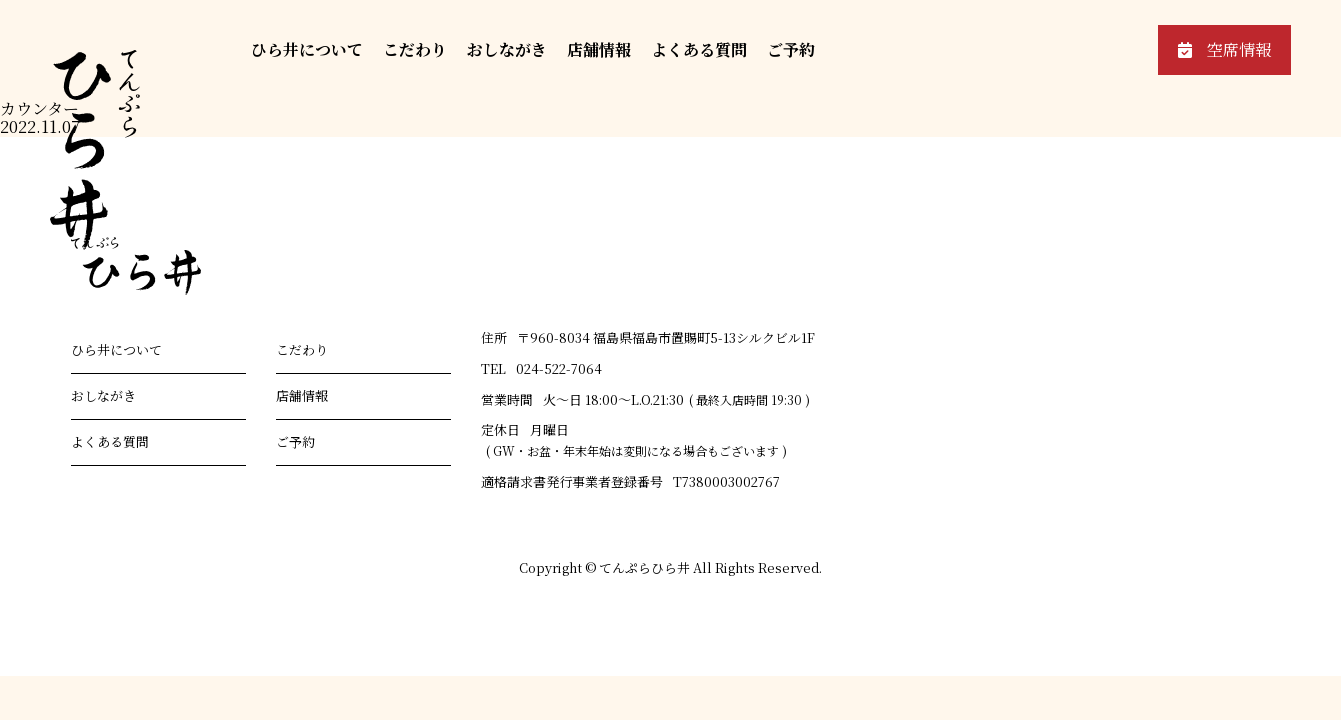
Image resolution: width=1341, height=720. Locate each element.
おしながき (507, 49)
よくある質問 (699, 49)
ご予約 (791, 49)
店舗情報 (599, 49)
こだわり (415, 49)
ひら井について (307, 49)
